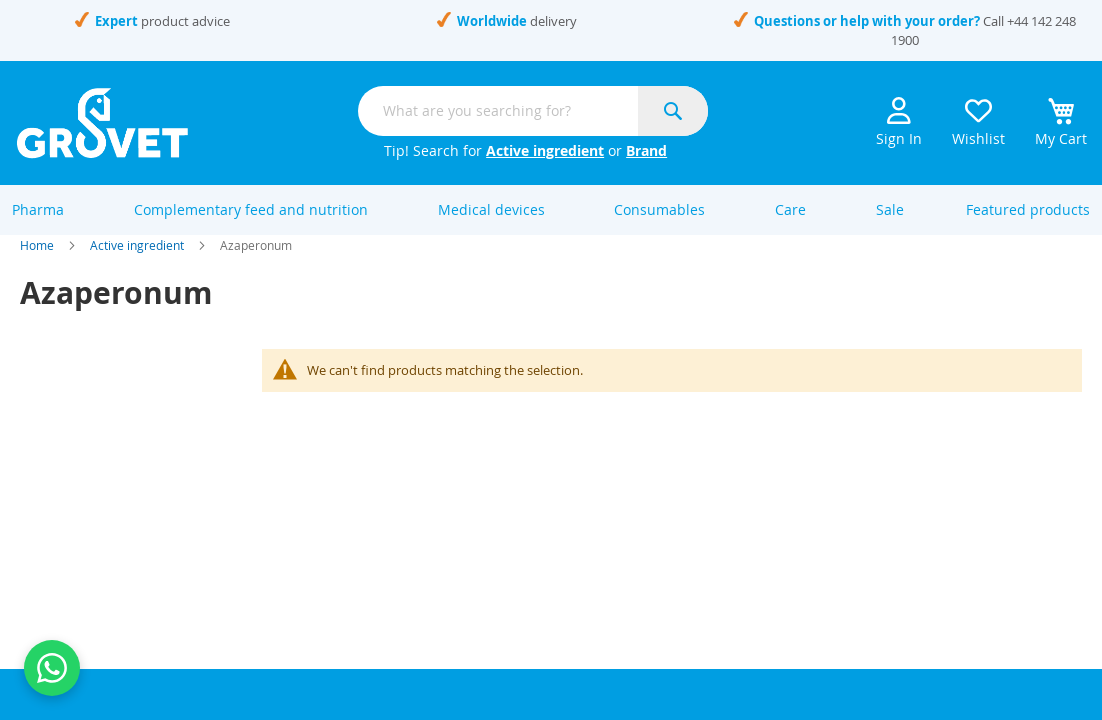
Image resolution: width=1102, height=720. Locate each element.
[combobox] (533, 111)
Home (37, 268)
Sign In (899, 122)
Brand (646, 150)
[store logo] (102, 123)
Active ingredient (545, 150)
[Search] (673, 111)
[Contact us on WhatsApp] (52, 668)
